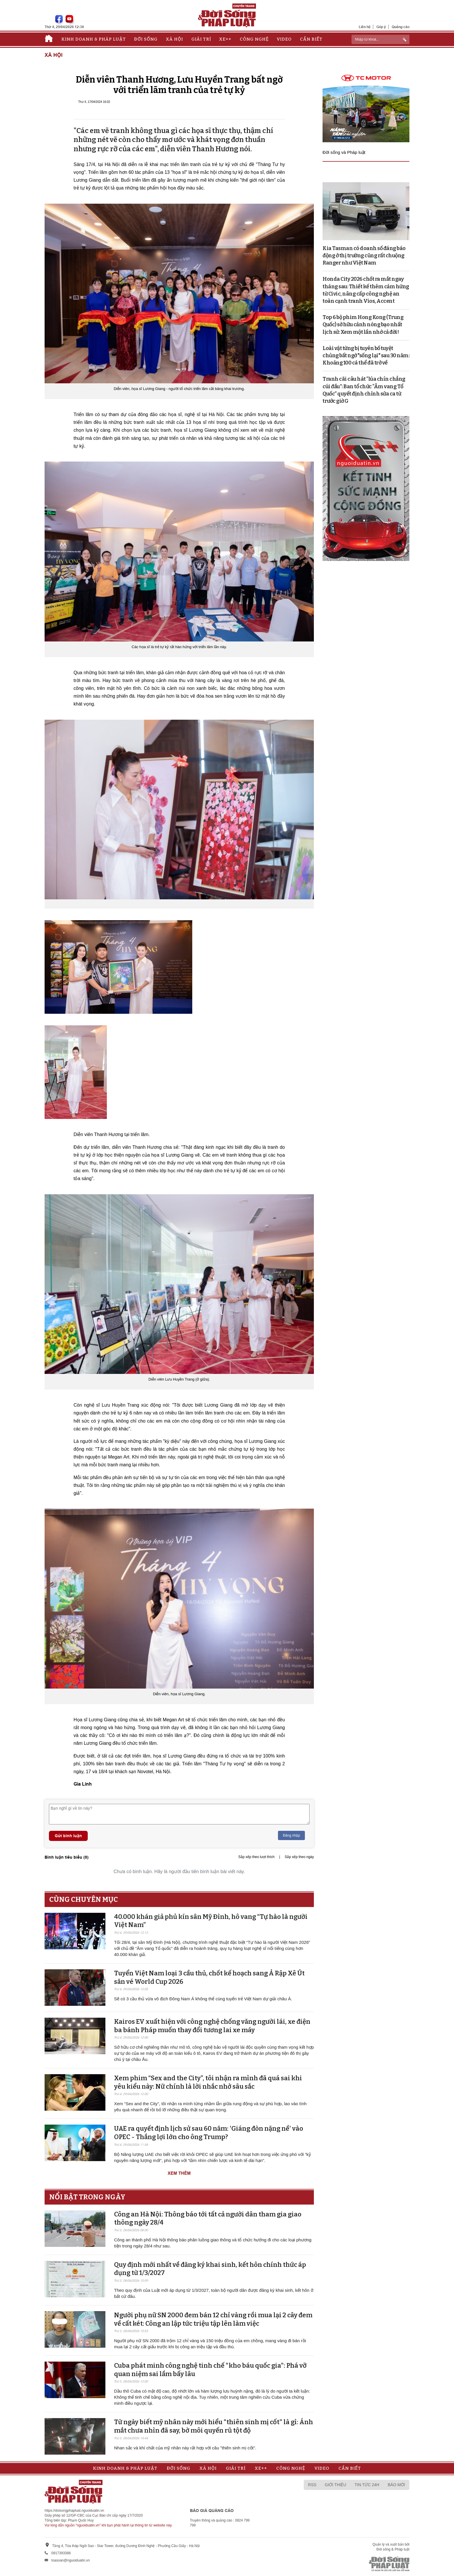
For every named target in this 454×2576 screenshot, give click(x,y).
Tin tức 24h (367, 2484)
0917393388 (61, 2553)
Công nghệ (254, 39)
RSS (312, 2484)
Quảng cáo (400, 27)
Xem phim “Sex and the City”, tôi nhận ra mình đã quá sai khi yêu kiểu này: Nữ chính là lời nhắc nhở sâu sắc (208, 2082)
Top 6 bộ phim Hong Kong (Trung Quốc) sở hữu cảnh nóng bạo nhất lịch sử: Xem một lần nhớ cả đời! (363, 324)
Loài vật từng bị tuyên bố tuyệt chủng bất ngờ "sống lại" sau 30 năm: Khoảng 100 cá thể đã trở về (366, 355)
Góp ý (381, 27)
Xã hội (174, 39)
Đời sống (146, 39)
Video (284, 39)
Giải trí (201, 39)
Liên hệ (365, 27)
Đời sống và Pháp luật (344, 152)
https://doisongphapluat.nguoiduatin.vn (74, 2510)
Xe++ (225, 39)
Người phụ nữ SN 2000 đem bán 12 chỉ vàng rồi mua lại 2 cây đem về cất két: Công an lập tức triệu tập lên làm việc (213, 2319)
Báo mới (396, 2484)
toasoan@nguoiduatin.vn (70, 2560)
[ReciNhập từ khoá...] (380, 39)
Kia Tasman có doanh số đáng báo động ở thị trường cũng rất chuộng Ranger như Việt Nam (364, 255)
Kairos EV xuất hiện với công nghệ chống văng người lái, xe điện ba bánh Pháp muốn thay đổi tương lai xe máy (212, 2026)
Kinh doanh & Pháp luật (93, 39)
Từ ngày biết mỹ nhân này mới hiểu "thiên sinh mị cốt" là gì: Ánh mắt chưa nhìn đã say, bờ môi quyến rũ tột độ (213, 2426)
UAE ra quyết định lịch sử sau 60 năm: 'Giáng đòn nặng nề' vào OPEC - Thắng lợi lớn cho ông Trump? (208, 2133)
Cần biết (311, 39)
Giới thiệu (335, 2484)
